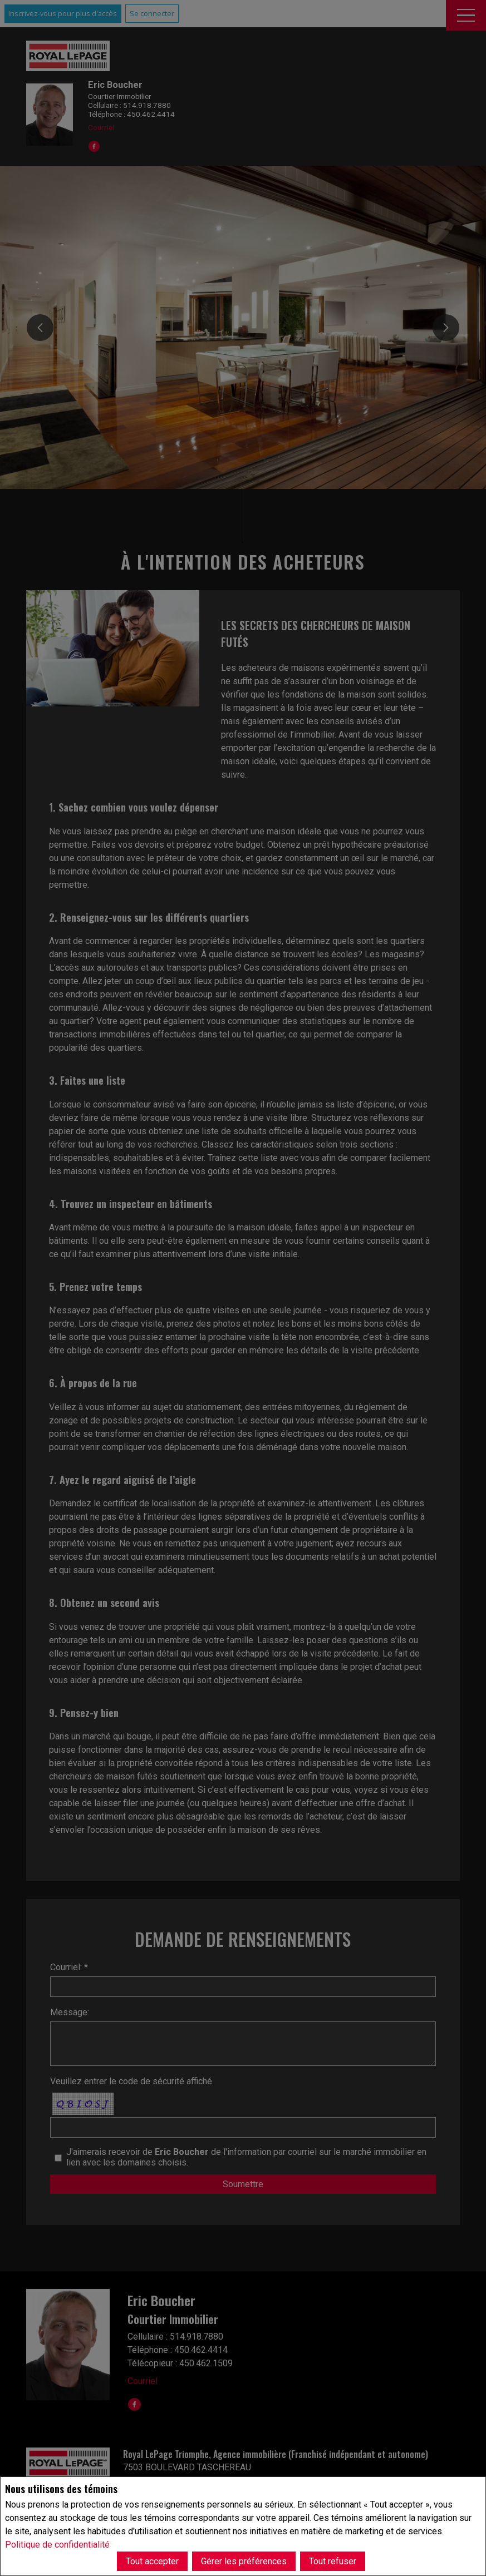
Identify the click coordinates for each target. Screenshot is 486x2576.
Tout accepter (152, 2561)
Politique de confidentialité (57, 2544)
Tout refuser (332, 2561)
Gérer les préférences (244, 2561)
